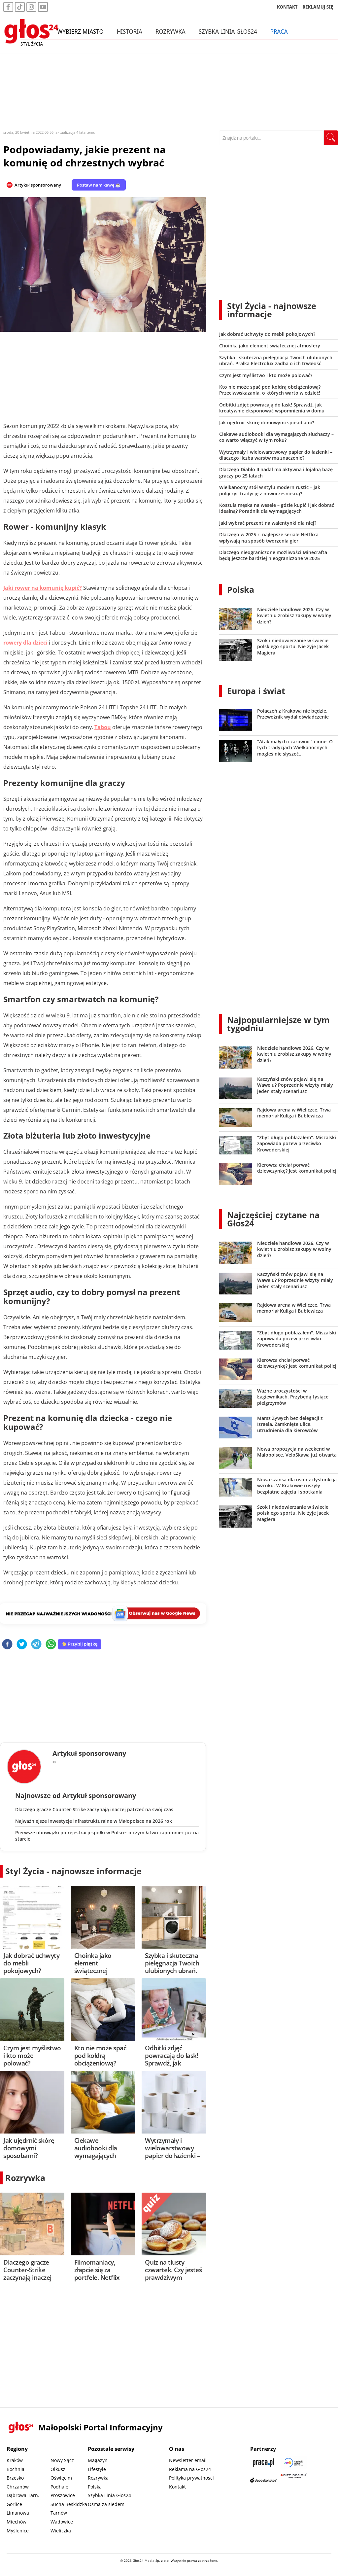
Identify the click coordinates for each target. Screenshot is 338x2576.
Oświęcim (61, 2478)
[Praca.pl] (263, 2462)
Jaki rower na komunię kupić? (42, 587)
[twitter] (22, 1644)
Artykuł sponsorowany (38, 185)
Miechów (16, 2522)
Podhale (59, 2487)
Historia (129, 32)
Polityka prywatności (191, 2478)
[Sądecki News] (294, 2462)
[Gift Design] (294, 2480)
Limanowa (18, 2513)
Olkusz (58, 2469)
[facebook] (7, 1644)
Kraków (15, 2460)
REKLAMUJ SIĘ (318, 8)
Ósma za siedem (106, 2504)
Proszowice (63, 2495)
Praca (279, 32)
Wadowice (62, 2522)
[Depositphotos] (263, 2480)
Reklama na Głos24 (190, 2469)
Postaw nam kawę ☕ (98, 185)
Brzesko (15, 2478)
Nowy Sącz (62, 2460)
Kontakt (177, 2487)
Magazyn (98, 2460)
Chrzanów (18, 2487)
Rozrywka (170, 32)
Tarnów (59, 2513)
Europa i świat (256, 690)
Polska (240, 589)
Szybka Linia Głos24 (228, 32)
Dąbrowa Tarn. (23, 2495)
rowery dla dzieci (25, 642)
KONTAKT (287, 8)
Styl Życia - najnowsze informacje (73, 1871)
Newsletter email (188, 2460)
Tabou (102, 727)
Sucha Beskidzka (69, 2504)
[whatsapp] (51, 1644)
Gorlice (14, 2504)
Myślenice (18, 2530)
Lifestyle (97, 2469)
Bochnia (15, 2469)
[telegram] (36, 1644)
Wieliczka (61, 2530)
